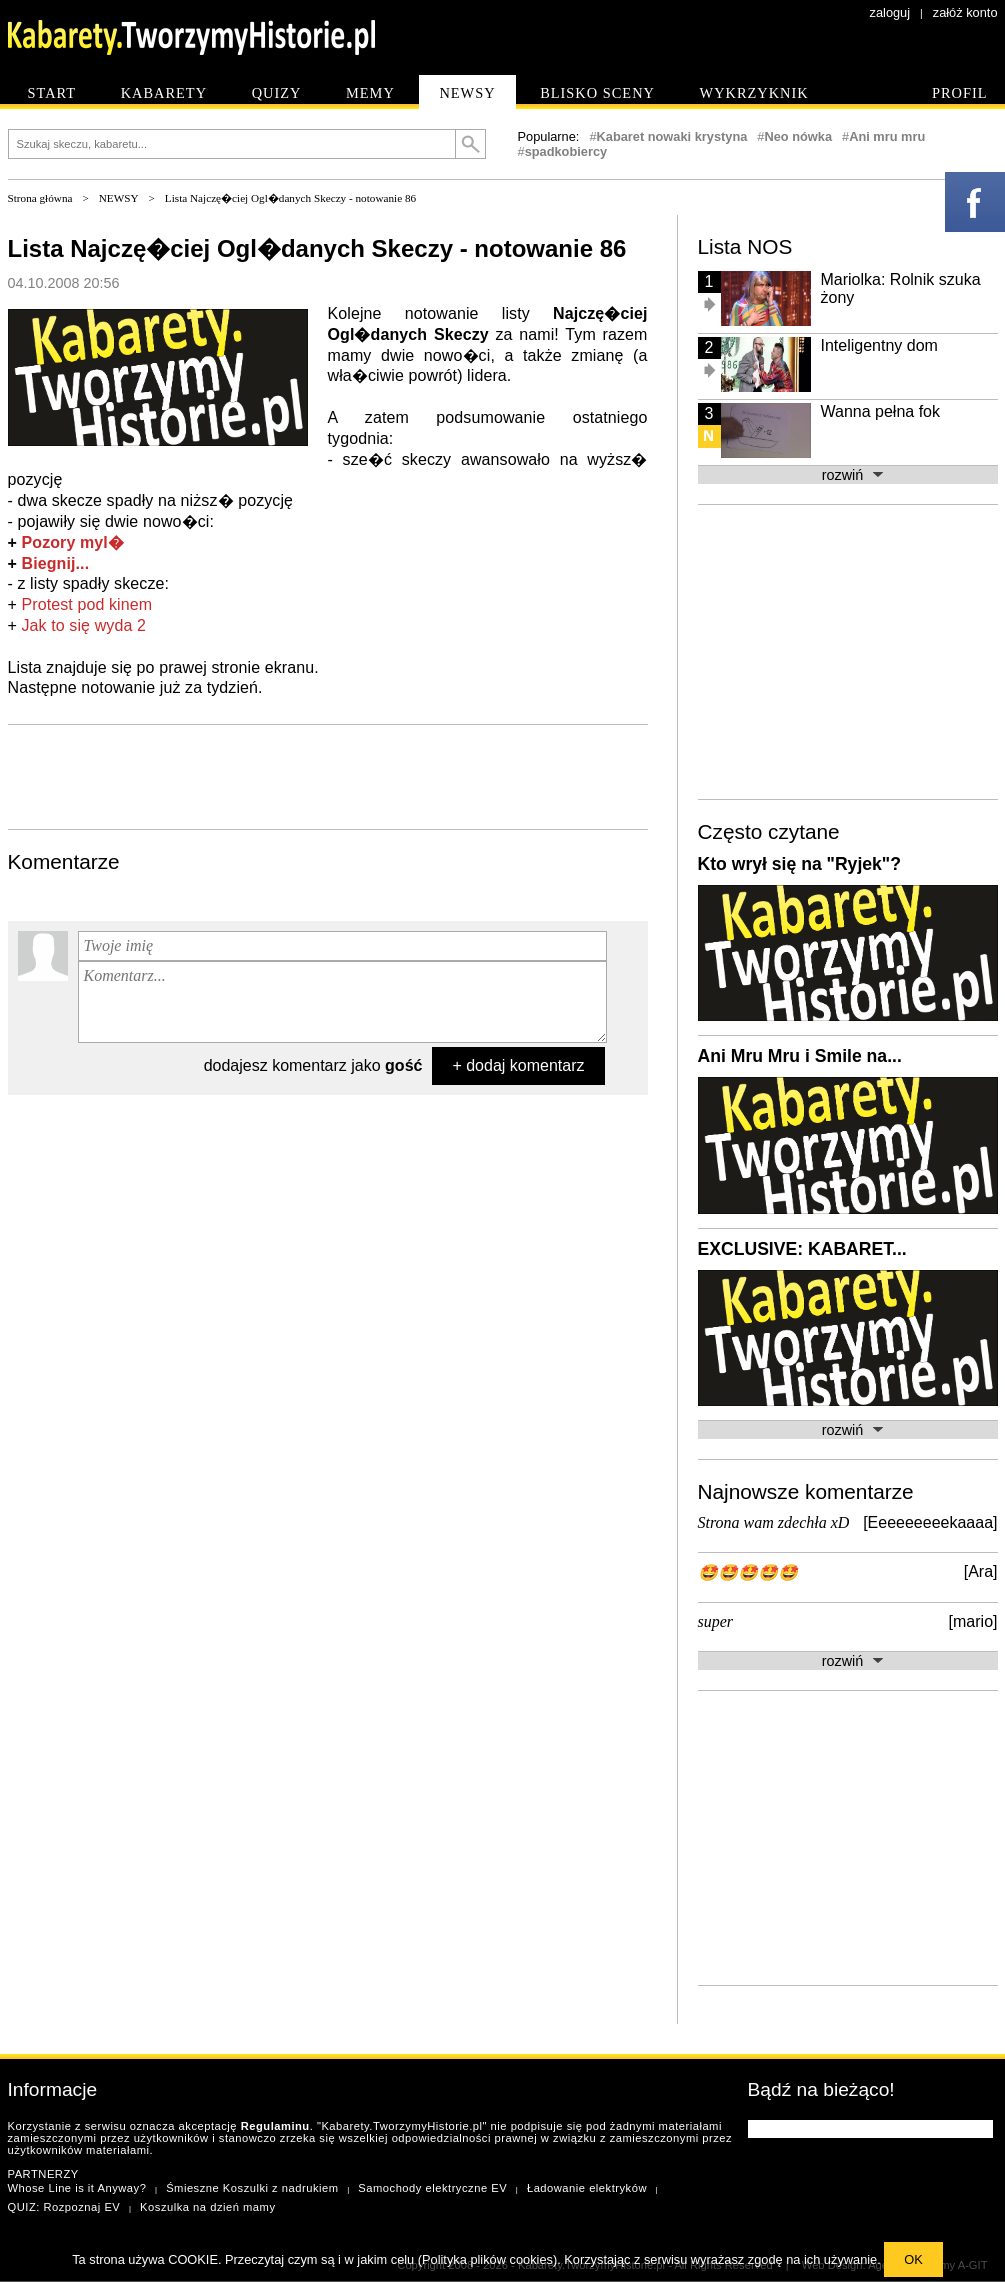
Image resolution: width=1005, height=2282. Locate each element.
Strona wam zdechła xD (774, 1522)
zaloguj (890, 12)
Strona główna (40, 198)
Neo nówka (798, 136)
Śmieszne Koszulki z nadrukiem (252, 2188)
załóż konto (965, 12)
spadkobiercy (566, 151)
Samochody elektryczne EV (432, 2188)
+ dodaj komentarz (518, 1065)
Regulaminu (275, 2126)
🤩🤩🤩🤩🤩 (748, 1572)
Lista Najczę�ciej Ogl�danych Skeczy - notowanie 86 (290, 198)
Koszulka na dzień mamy (207, 2207)
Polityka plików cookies (487, 2259)
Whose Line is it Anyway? (77, 2188)
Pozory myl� (73, 542)
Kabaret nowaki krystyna (672, 136)
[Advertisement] (328, 775)
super (716, 1621)
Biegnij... (56, 563)
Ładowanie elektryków (587, 2188)
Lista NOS (745, 246)
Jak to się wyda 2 (84, 625)
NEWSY (119, 198)
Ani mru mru (887, 136)
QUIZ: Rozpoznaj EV (64, 2207)
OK (913, 2259)
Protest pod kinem (87, 604)
